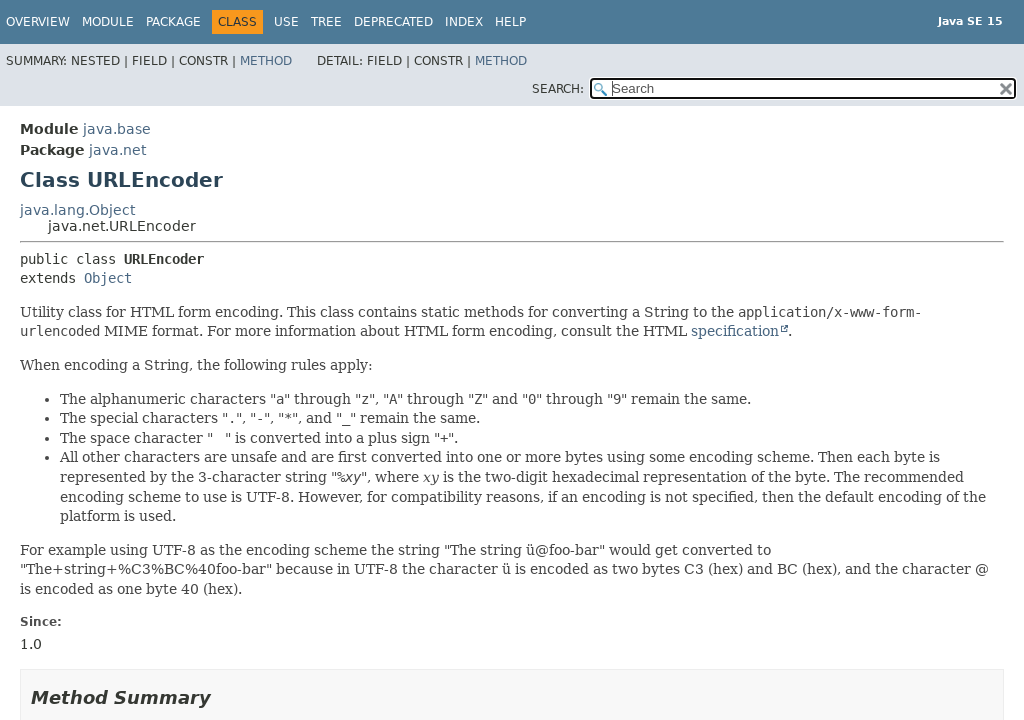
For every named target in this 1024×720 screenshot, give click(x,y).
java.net (117, 150)
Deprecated (393, 22)
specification (735, 331)
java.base (117, 129)
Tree (326, 22)
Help (510, 22)
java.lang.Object (77, 210)
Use (286, 22)
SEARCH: (558, 89)
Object (108, 278)
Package (173, 22)
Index (464, 22)
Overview (38, 22)
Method (266, 61)
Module (108, 22)
